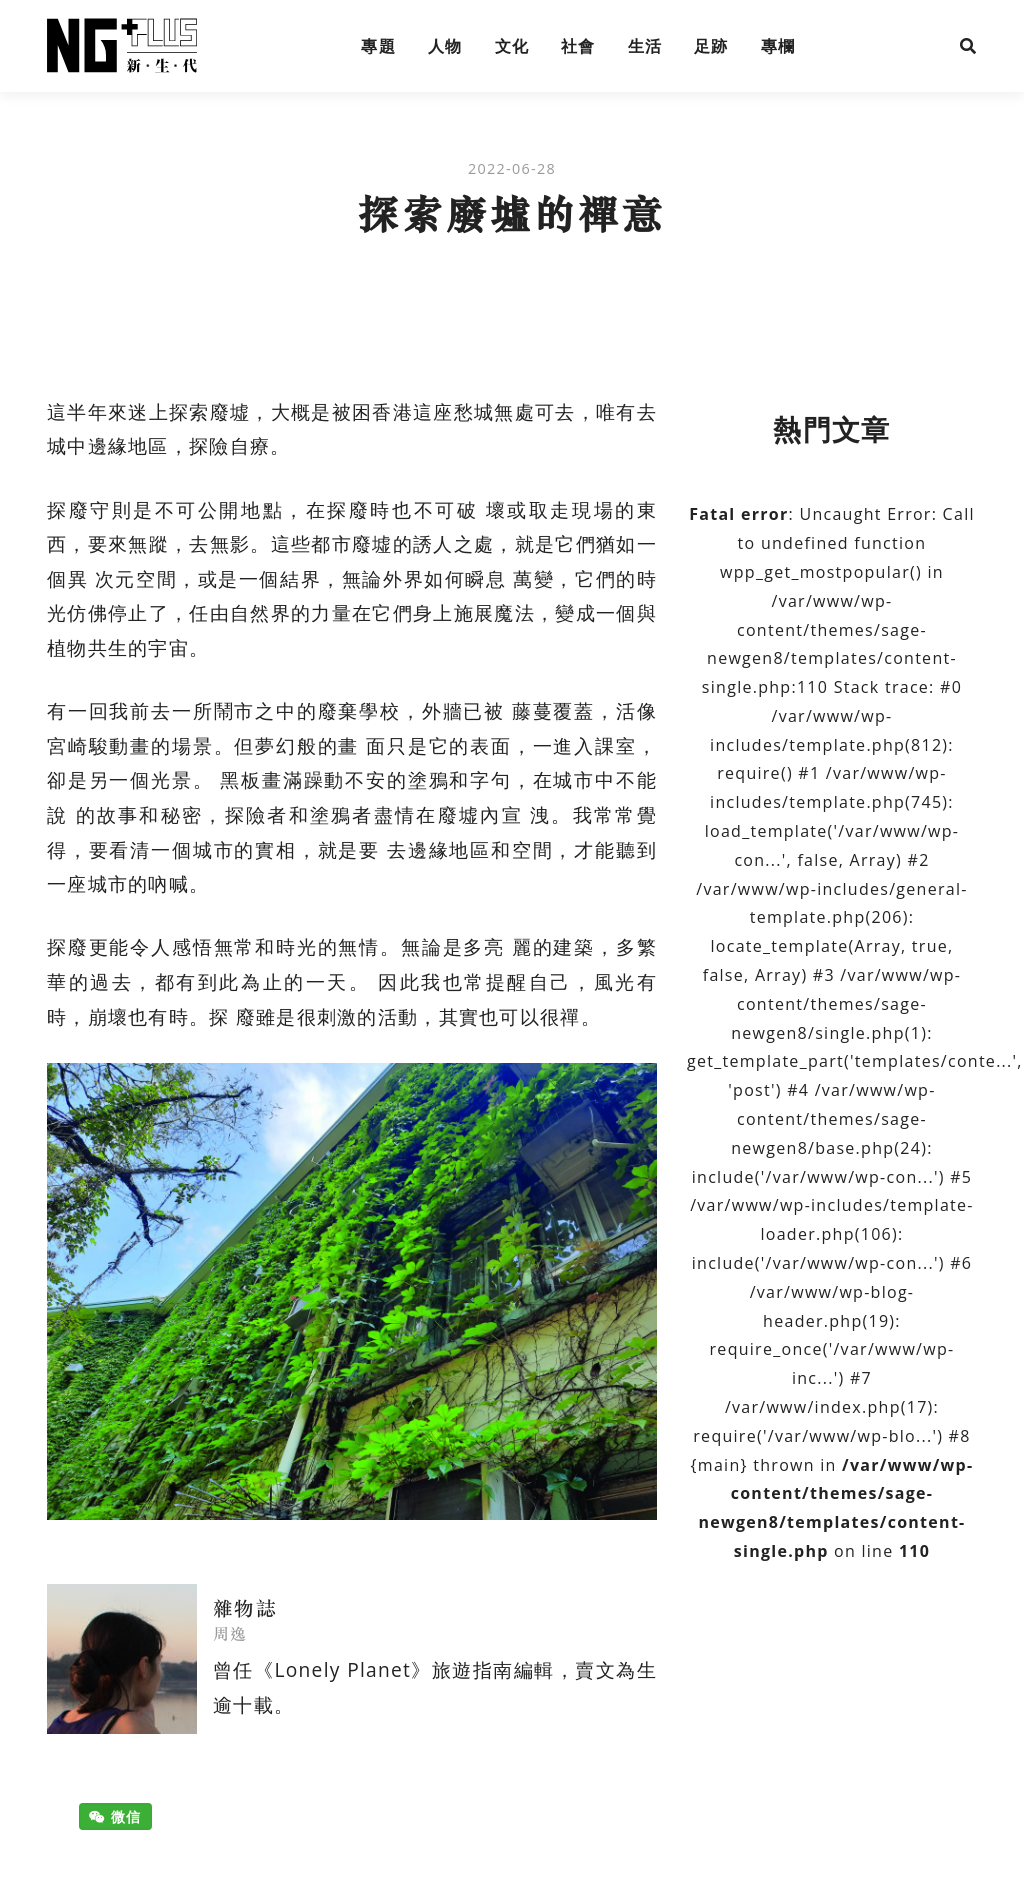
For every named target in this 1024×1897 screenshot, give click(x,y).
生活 (645, 46)
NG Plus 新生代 (122, 46)
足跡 (711, 46)
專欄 (778, 46)
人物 (445, 46)
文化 (512, 46)
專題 (378, 46)
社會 (578, 46)
